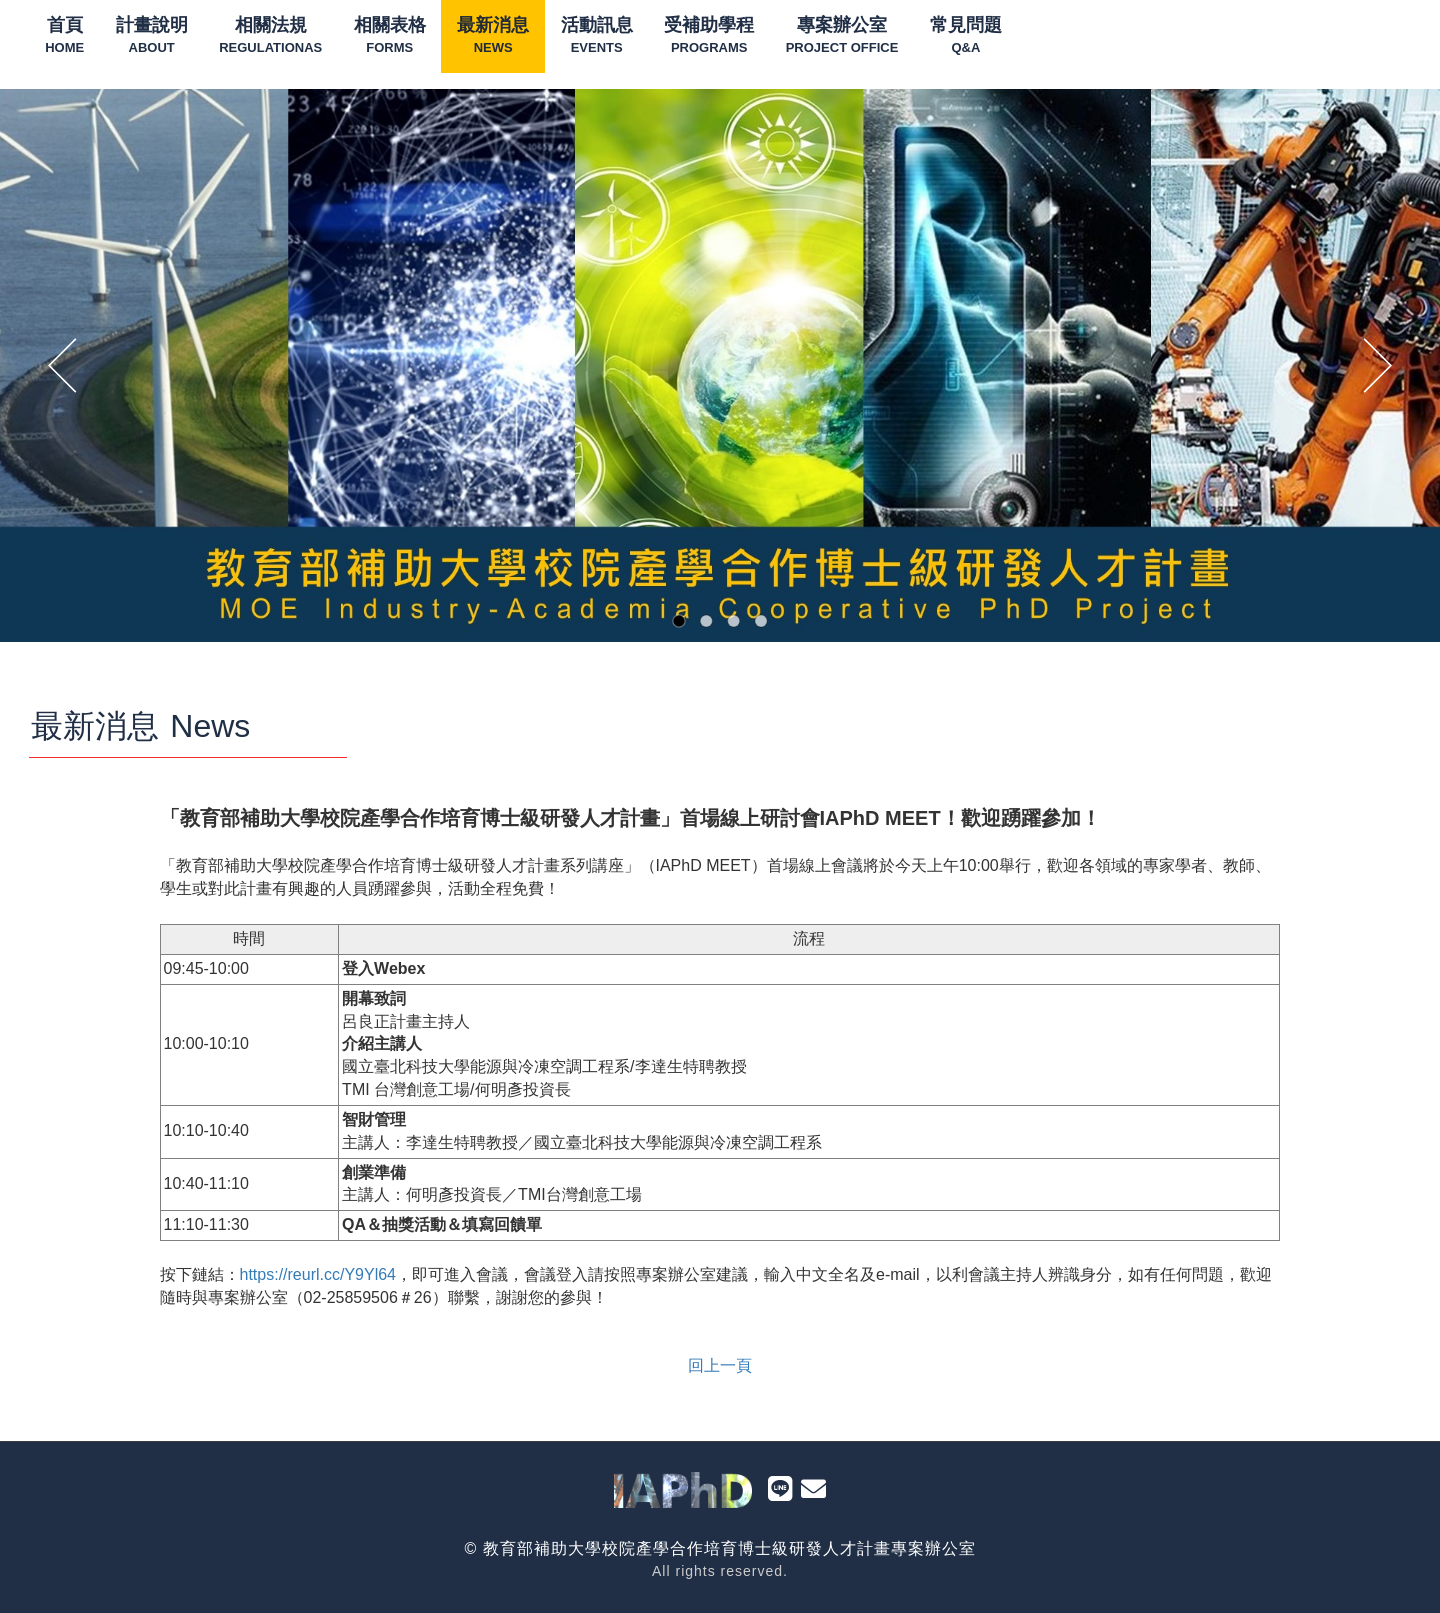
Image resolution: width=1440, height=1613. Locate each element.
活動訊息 (597, 36)
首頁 (64, 36)
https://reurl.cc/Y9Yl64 (318, 1274)
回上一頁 (720, 1365)
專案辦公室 (842, 36)
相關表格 (390, 36)
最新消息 (493, 36)
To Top (1395, 1577)
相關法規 (270, 36)
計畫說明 (152, 36)
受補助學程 (709, 36)
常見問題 (966, 36)
